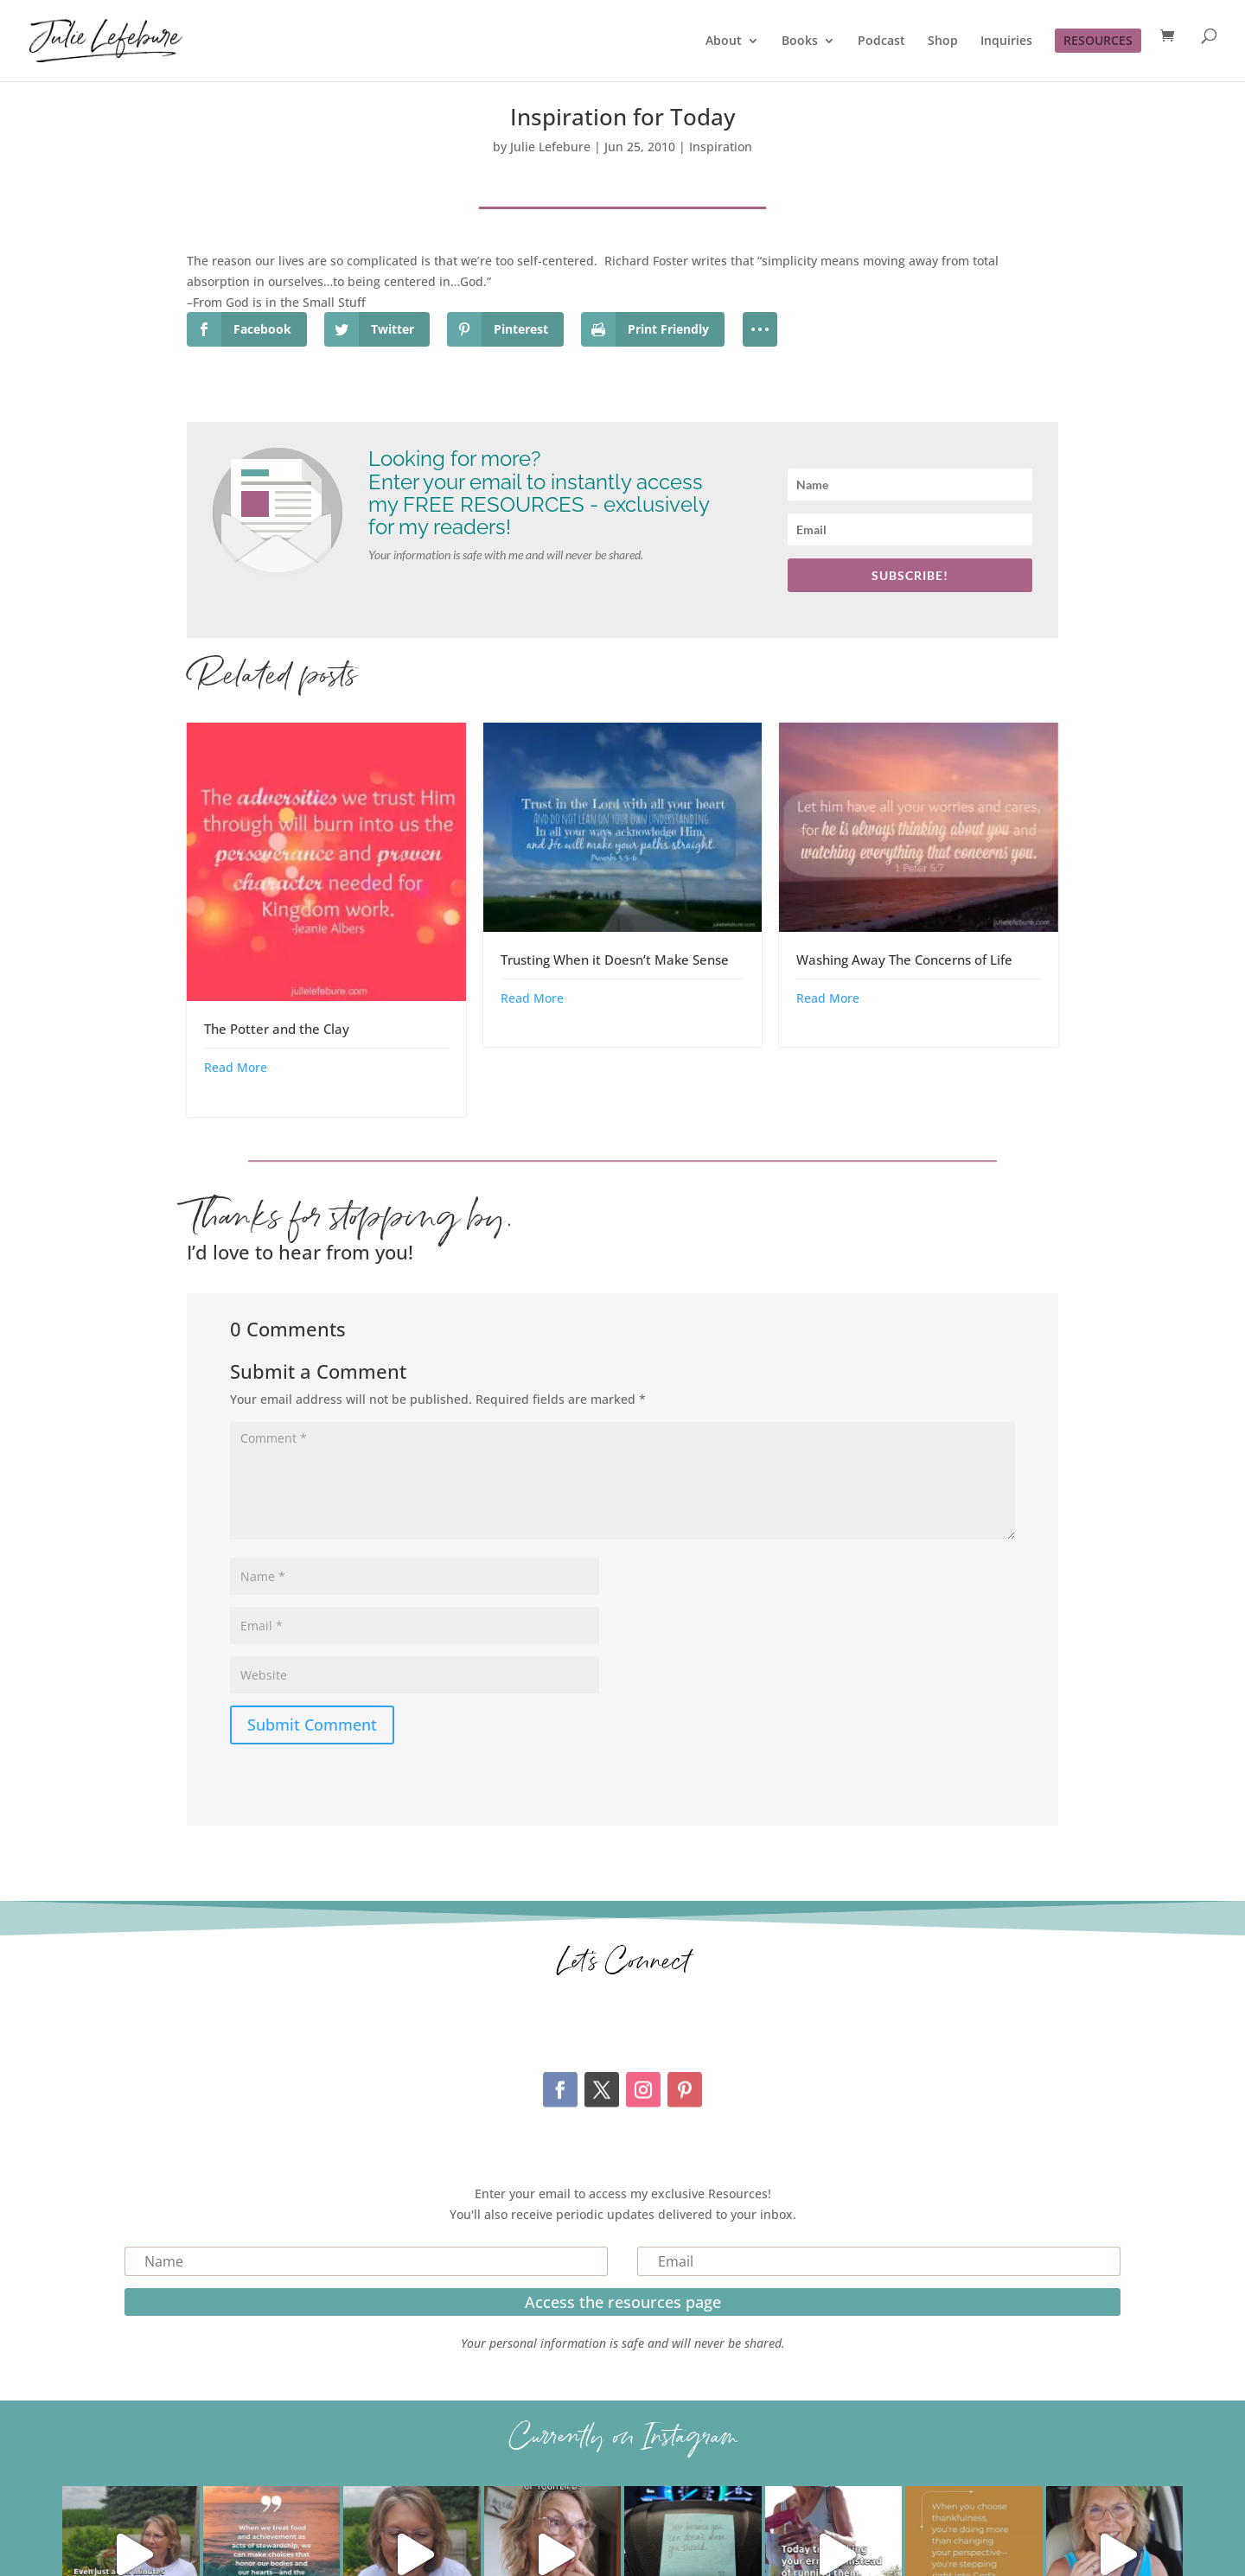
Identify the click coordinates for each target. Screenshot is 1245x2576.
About (724, 41)
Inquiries (1006, 41)
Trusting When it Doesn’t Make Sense (615, 959)
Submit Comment (312, 1724)
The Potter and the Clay (276, 1028)
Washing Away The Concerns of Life (904, 959)
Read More (235, 1067)
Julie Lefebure (550, 146)
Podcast (881, 41)
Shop (943, 41)
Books (800, 41)
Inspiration (720, 146)
